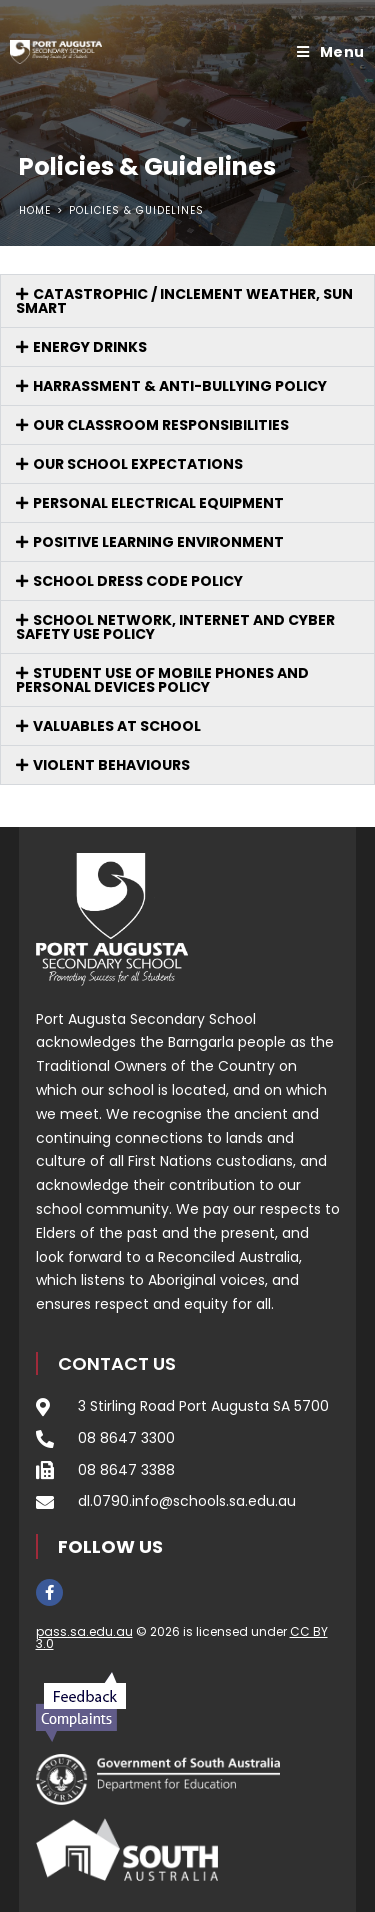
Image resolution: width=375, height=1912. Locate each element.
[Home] (35, 210)
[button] (187, 301)
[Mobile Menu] (331, 52)
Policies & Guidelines (136, 210)
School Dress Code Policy (138, 581)
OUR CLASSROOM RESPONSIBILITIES (161, 425)
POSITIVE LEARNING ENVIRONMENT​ (158, 542)
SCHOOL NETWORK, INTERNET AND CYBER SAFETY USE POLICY (175, 627)
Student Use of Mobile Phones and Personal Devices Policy (162, 680)
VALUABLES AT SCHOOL (117, 726)
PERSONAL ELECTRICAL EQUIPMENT (158, 503)
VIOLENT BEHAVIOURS (111, 765)
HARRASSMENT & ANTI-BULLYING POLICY (180, 386)
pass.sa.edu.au (84, 1631)
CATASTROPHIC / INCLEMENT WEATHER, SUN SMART (184, 301)
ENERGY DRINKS (90, 347)
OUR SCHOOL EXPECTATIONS (138, 464)
